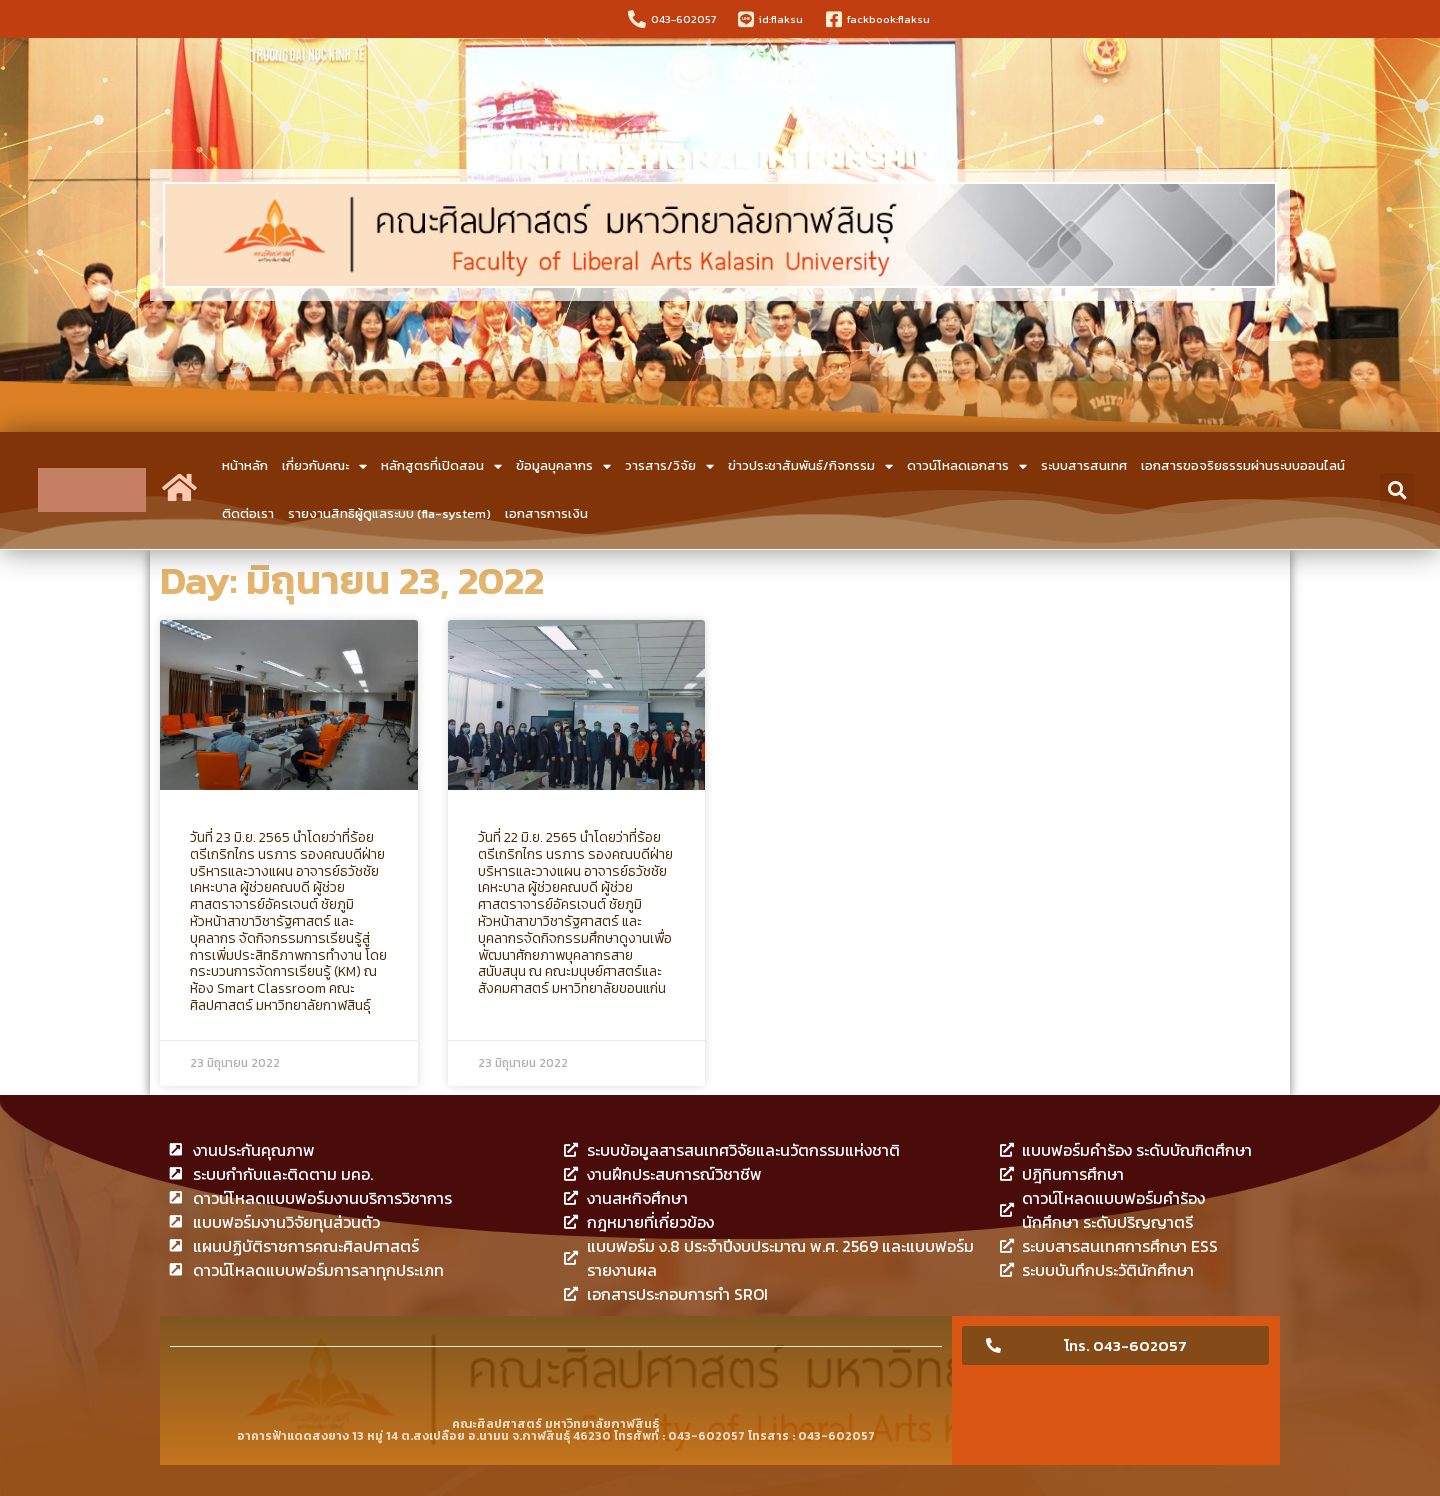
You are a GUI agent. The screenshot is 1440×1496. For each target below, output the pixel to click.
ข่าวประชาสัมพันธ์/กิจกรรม (810, 466)
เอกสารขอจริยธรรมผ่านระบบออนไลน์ (1243, 465)
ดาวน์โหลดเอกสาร (967, 466)
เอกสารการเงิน (546, 513)
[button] (1397, 490)
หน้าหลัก (245, 465)
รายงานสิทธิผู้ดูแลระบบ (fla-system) (389, 513)
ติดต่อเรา (248, 513)
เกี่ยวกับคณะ (324, 466)
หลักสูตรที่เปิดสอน (441, 466)
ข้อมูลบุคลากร (563, 466)
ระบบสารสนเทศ (1084, 465)
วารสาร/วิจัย (669, 466)
